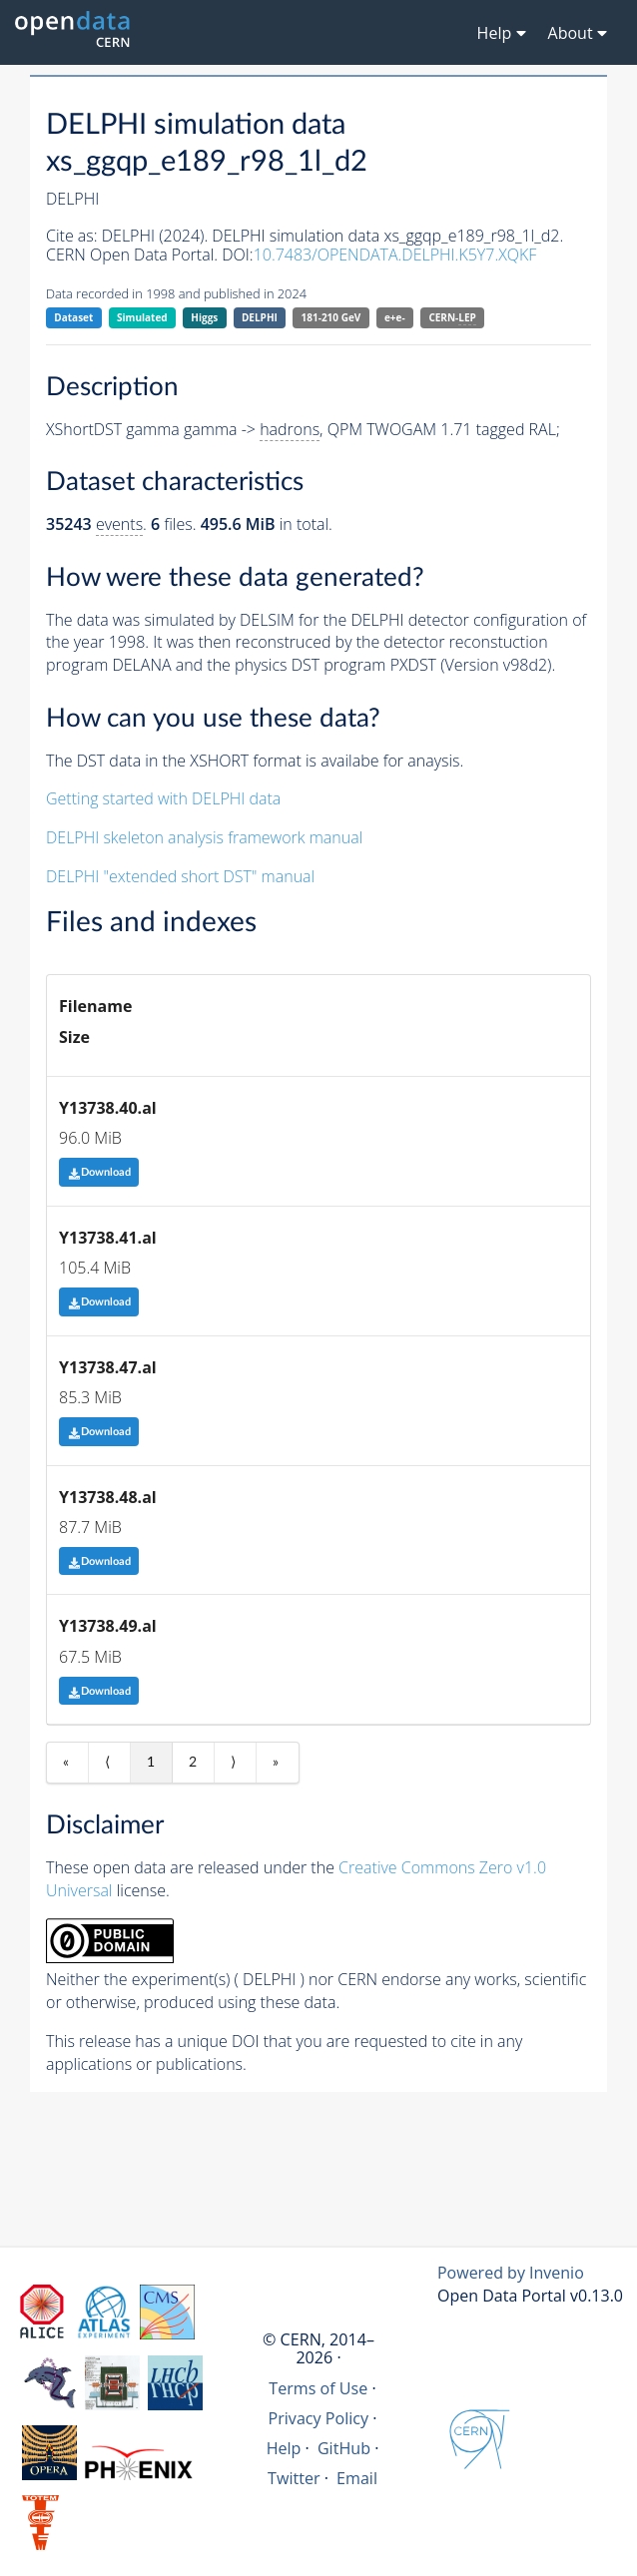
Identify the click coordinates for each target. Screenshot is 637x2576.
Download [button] (99, 1172)
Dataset (73, 317)
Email (356, 2478)
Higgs (204, 317)
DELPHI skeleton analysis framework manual (204, 837)
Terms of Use (318, 2388)
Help (284, 2448)
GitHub (344, 2448)
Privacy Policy (319, 2418)
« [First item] (66, 1763)
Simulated (142, 317)
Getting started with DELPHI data (163, 798)
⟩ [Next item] (233, 1763)
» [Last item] (276, 1763)
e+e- (394, 317)
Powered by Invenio (510, 2273)
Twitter (294, 2478)
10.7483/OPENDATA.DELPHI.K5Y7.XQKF (395, 254)
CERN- (451, 317)
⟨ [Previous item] (107, 1763)
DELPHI (260, 317)
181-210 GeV (331, 317)
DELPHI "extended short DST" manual (180, 876)
